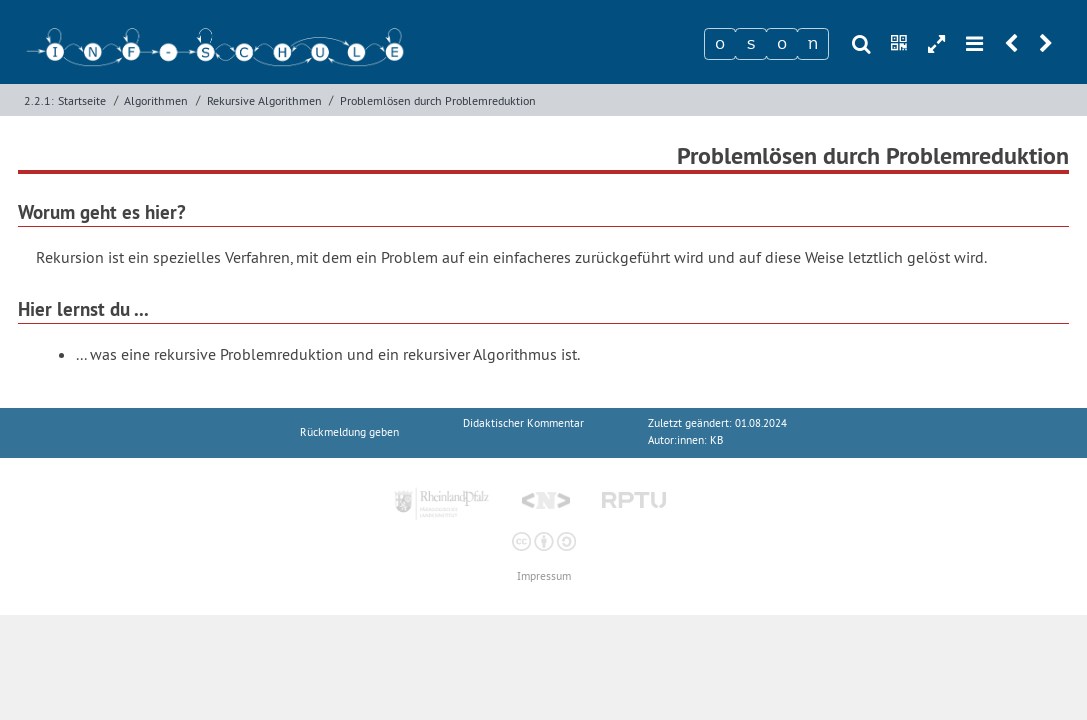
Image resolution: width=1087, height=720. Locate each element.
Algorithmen (156, 100)
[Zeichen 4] (813, 44)
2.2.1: (39, 100)
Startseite (82, 100)
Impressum (544, 576)
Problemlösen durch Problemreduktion (438, 100)
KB (716, 440)
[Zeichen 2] (751, 44)
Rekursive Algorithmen (264, 100)
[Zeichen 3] (782, 44)
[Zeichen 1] (720, 44)
